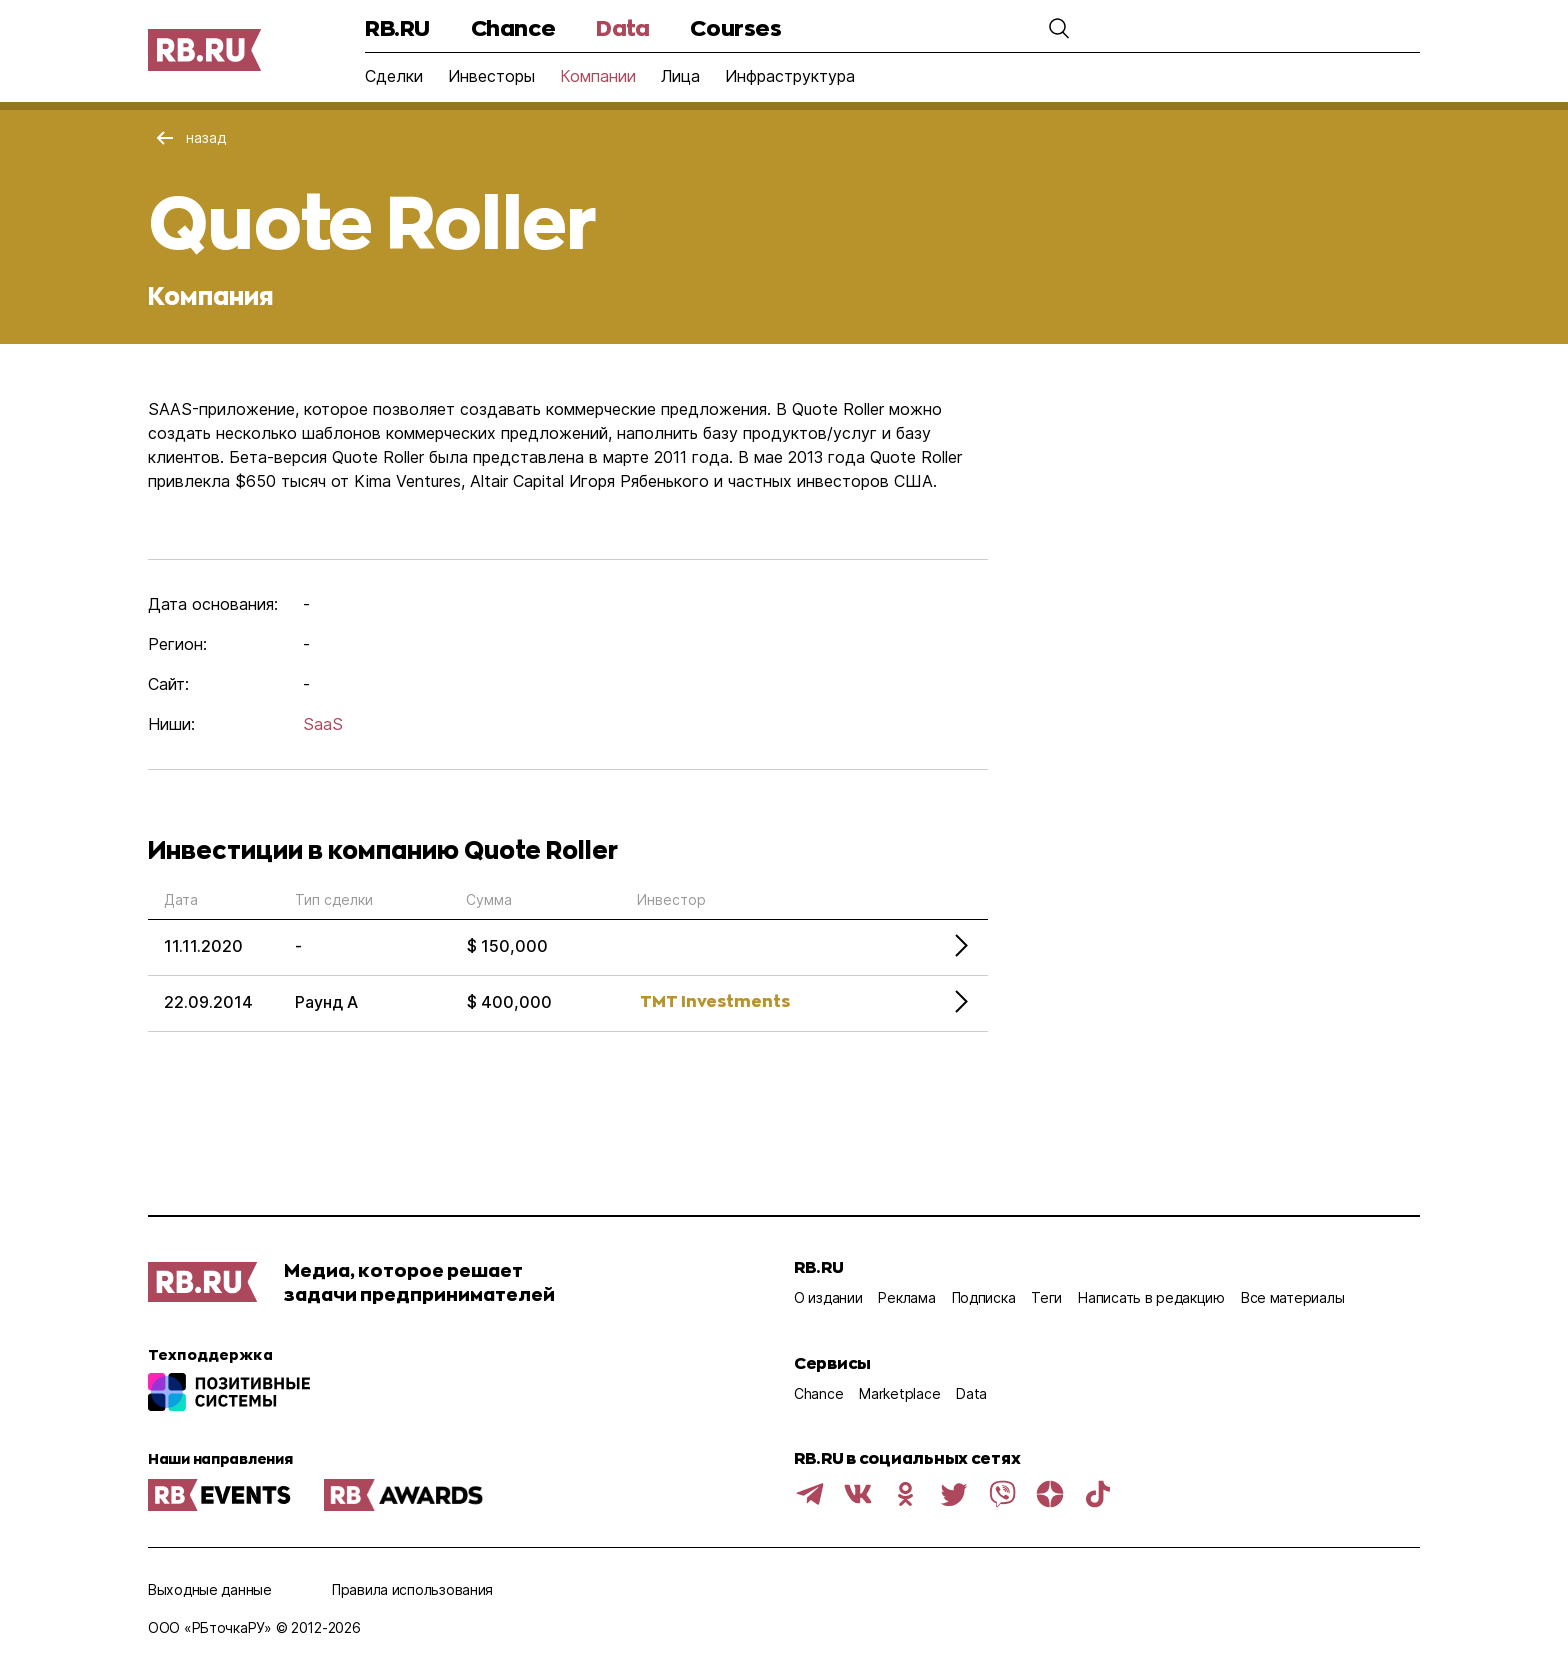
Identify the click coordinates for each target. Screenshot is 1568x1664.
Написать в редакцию (1151, 1297)
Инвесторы (491, 76)
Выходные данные (210, 1589)
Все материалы (1292, 1297)
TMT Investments (715, 1000)
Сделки (394, 76)
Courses (735, 27)
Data (622, 27)
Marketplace (899, 1393)
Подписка (984, 1297)
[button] (1059, 28)
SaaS (323, 724)
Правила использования (412, 1589)
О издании (828, 1297)
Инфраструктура (790, 76)
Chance (513, 27)
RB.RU (397, 27)
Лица (680, 76)
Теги (1046, 1297)
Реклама (906, 1297)
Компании (598, 76)
